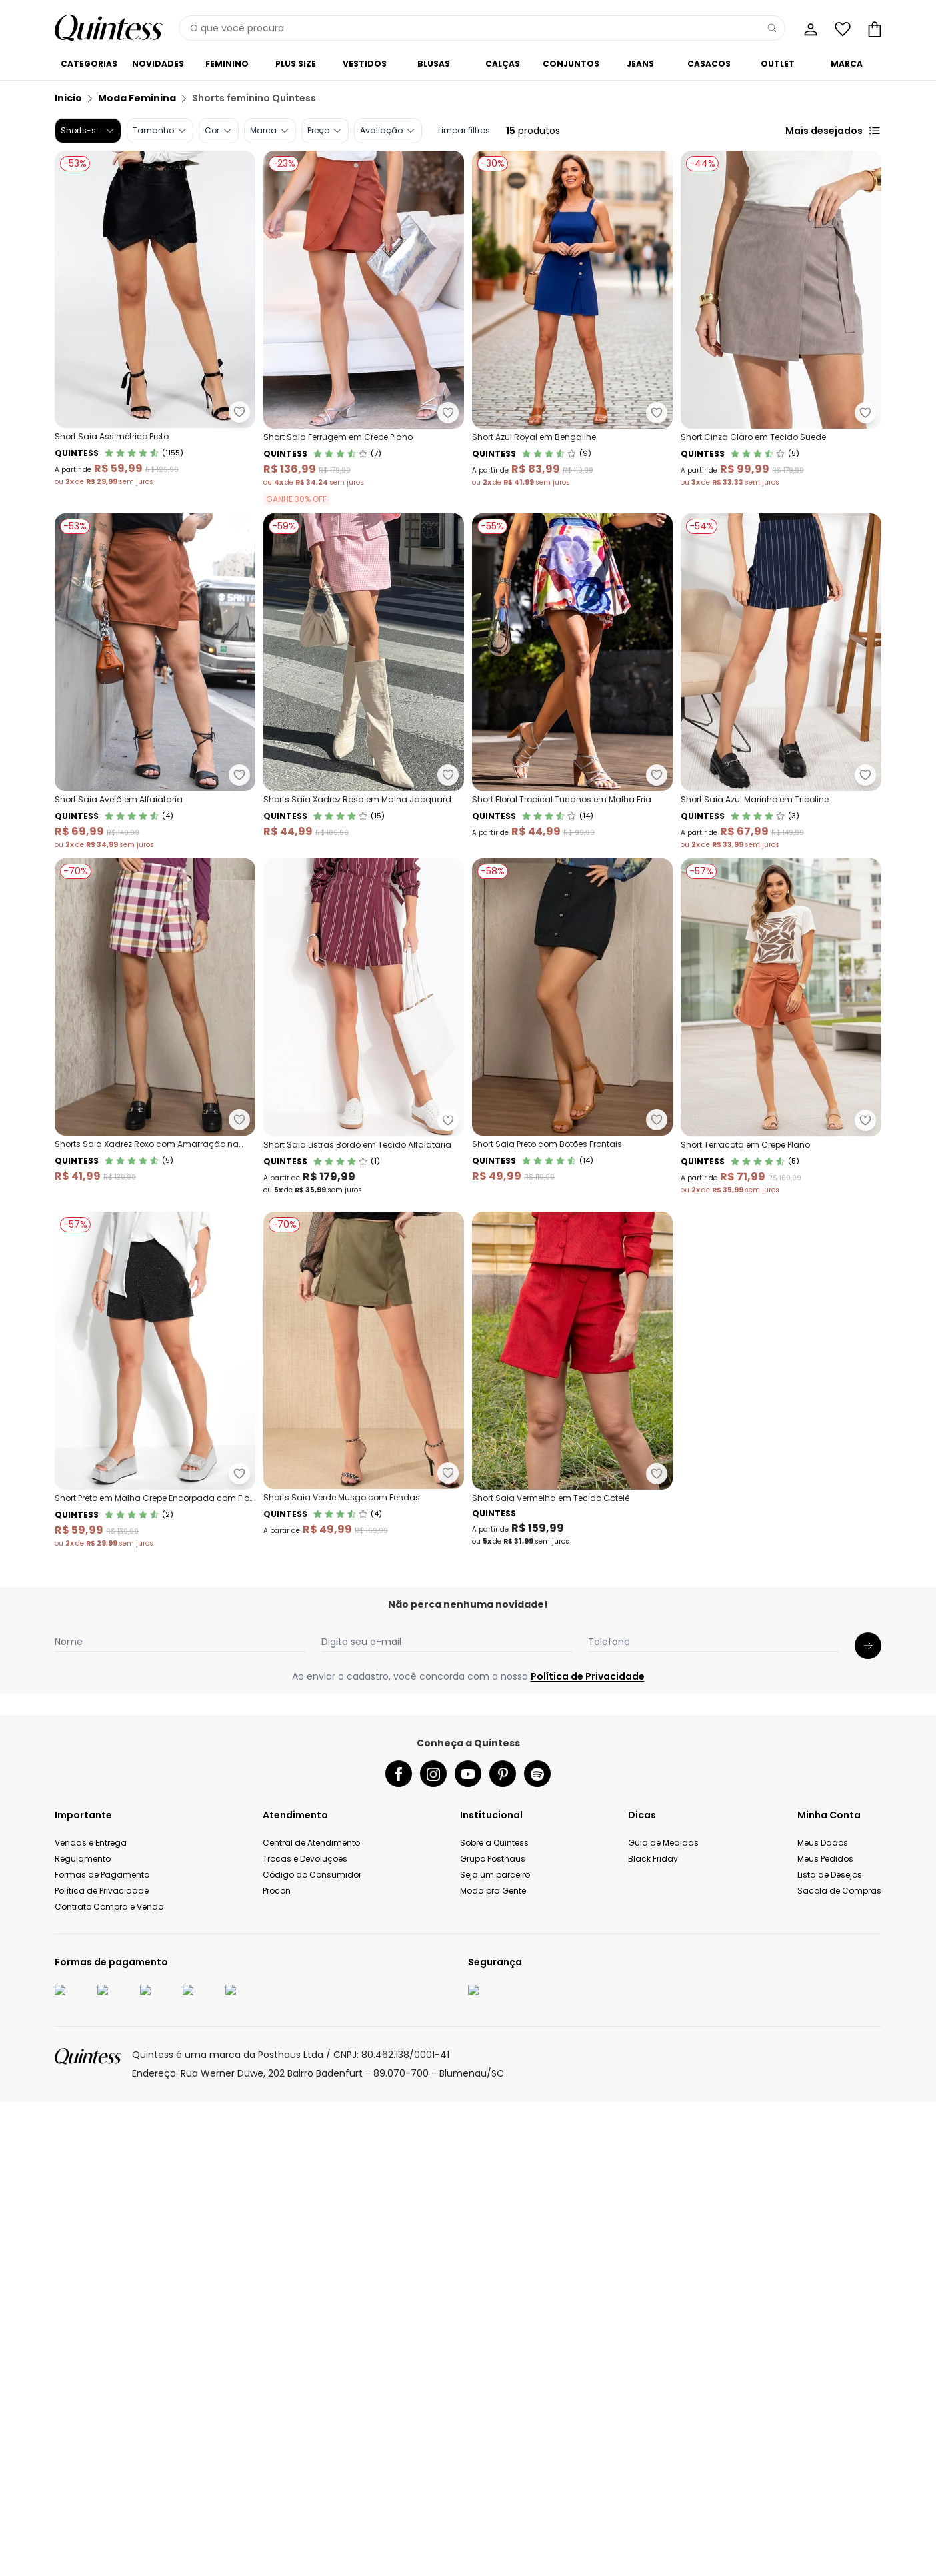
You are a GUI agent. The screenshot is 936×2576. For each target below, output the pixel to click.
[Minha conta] (809, 28)
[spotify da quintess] (537, 2478)
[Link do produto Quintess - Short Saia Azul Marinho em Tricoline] (781, 681)
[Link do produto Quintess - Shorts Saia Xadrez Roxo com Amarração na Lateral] (155, 1027)
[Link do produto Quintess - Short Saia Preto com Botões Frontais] (155, 1380)
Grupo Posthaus (492, 2563)
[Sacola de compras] (873, 28)
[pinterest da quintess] (502, 2478)
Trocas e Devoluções (305, 2563)
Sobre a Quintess (494, 2547)
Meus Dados (822, 2547)
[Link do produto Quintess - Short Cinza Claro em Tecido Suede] (781, 328)
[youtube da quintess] (468, 2478)
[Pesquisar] (772, 28)
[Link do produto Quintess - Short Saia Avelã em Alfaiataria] (155, 681)
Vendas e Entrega (91, 2547)
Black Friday (653, 2563)
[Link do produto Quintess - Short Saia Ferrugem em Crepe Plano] (363, 328)
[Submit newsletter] (868, 2350)
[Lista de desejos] (841, 28)
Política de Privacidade (588, 2380)
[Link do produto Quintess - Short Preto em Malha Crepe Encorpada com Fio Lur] (155, 1733)
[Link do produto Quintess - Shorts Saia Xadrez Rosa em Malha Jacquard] (363, 681)
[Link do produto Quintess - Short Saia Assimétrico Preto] (155, 328)
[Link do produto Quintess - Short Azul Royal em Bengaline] (572, 328)
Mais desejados (833, 130)
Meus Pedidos (825, 2563)
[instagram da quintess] (433, 2478)
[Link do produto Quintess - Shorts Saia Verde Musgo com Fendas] (363, 1733)
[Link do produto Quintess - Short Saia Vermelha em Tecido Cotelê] (155, 2085)
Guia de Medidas (663, 2547)
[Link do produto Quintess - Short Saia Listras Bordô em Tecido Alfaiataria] (363, 1027)
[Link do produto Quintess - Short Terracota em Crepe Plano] (363, 1380)
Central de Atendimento (311, 2547)
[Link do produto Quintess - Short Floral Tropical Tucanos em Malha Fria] (572, 681)
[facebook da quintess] (398, 2478)
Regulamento (83, 2563)
